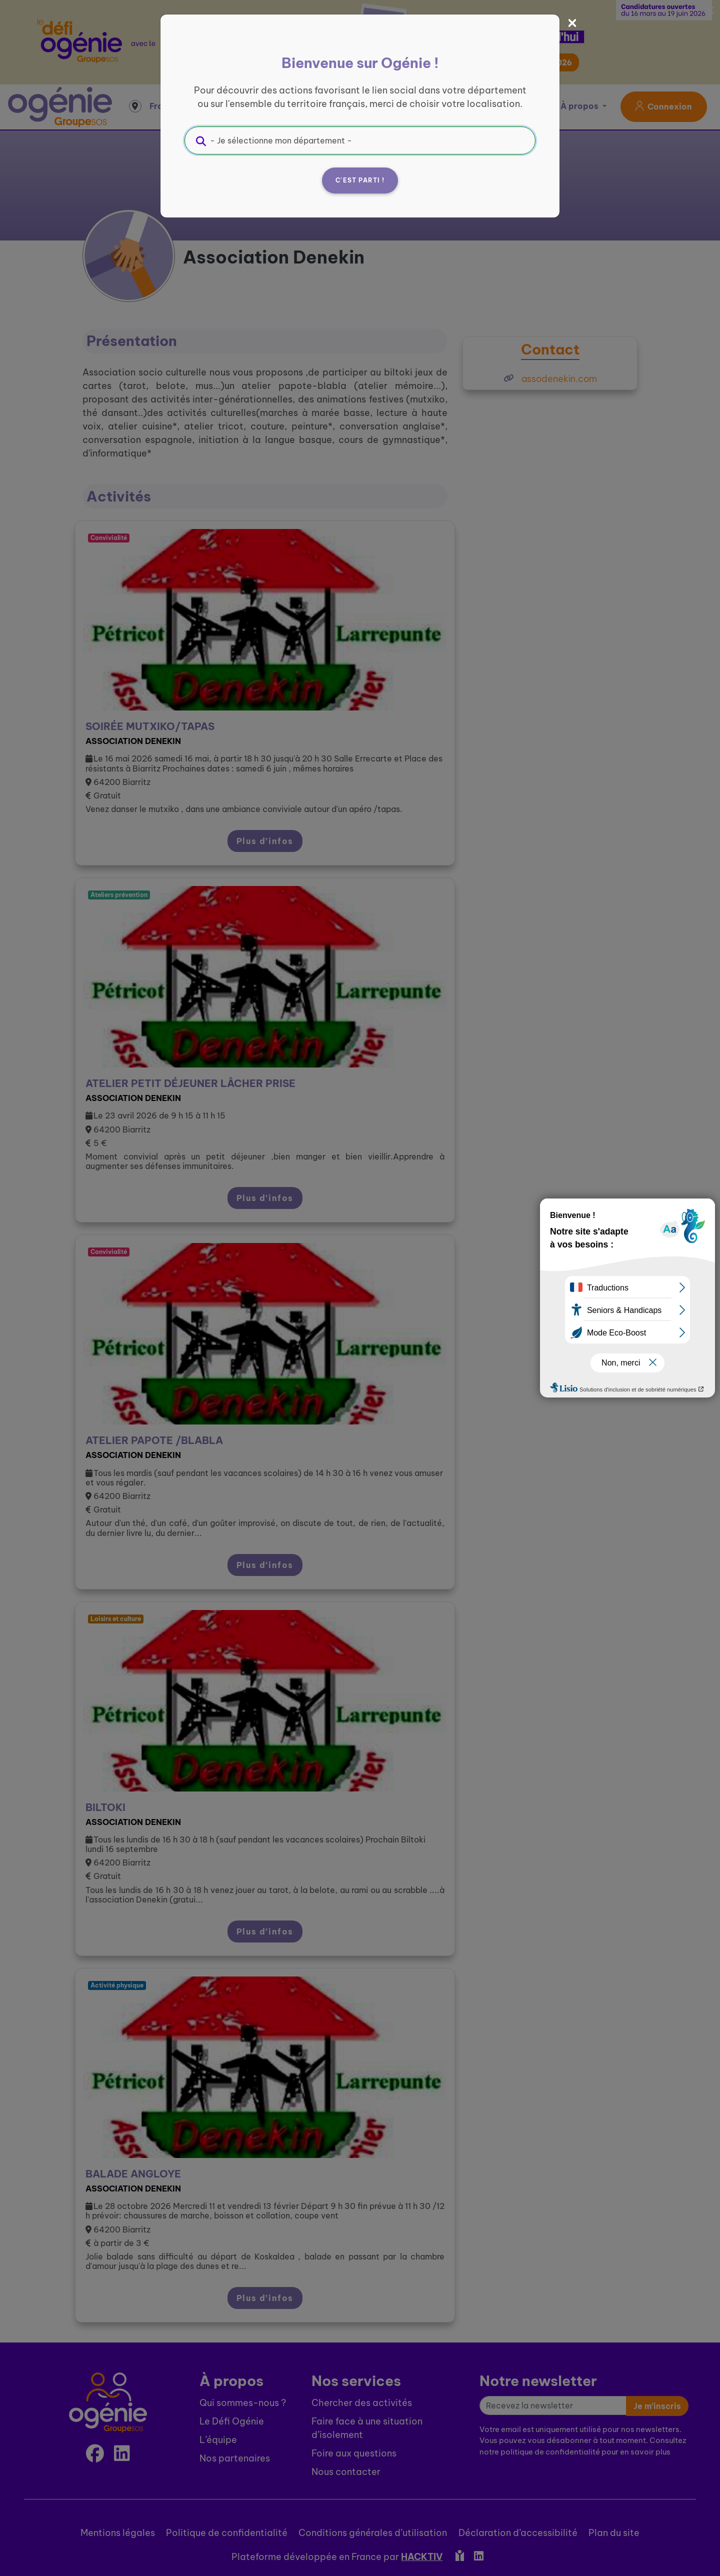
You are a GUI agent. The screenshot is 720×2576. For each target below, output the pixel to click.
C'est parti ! (360, 180)
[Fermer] (573, 23)
